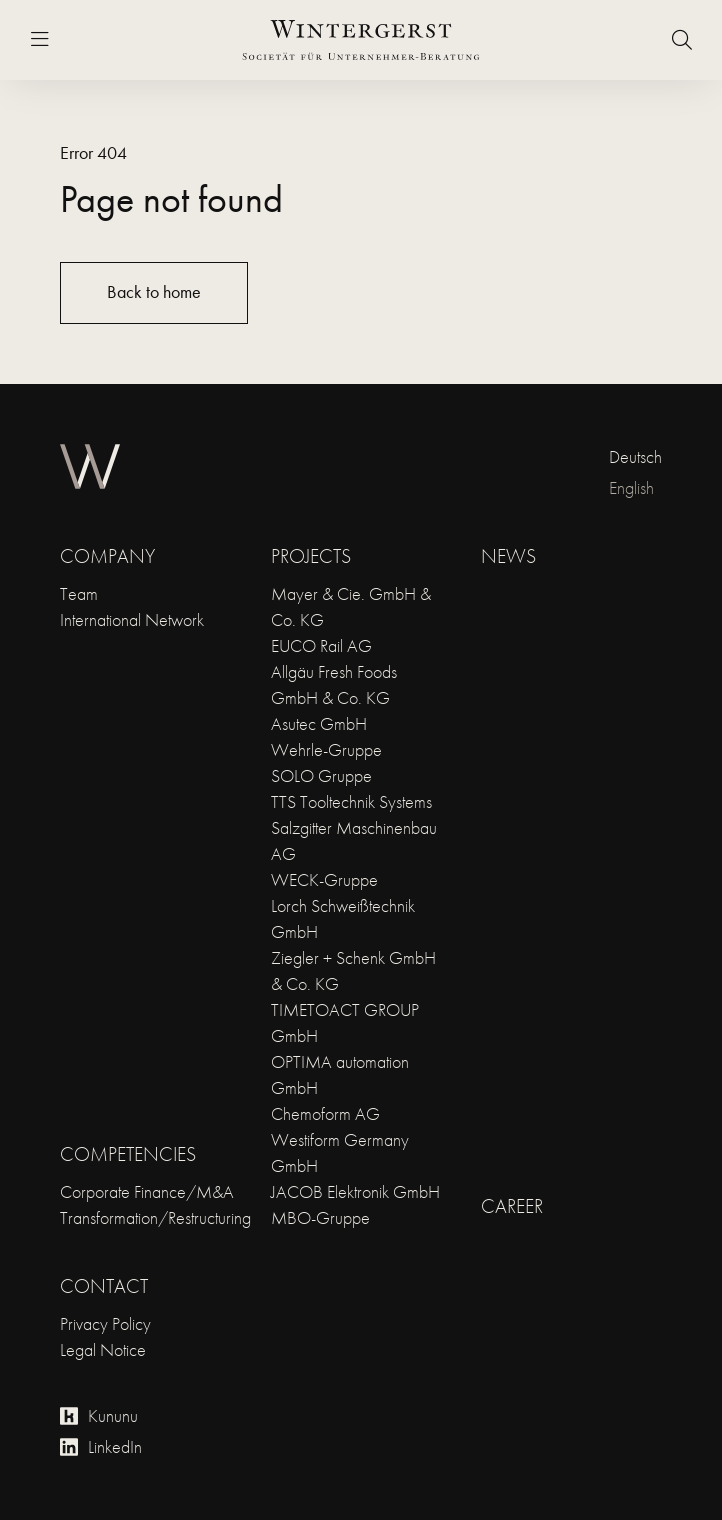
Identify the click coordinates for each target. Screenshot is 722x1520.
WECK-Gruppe (324, 879)
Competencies (128, 1154)
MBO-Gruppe (320, 1217)
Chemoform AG (325, 1113)
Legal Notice (103, 1349)
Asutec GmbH (319, 723)
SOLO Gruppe (321, 775)
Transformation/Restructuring (155, 1217)
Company (107, 556)
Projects (311, 556)
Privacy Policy (105, 1323)
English (631, 487)
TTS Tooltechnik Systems (351, 801)
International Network (132, 619)
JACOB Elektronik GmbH (355, 1191)
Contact (104, 1286)
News (508, 556)
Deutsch (635, 456)
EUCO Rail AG (321, 645)
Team (79, 593)
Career (512, 1206)
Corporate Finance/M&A (147, 1191)
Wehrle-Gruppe (326, 749)
